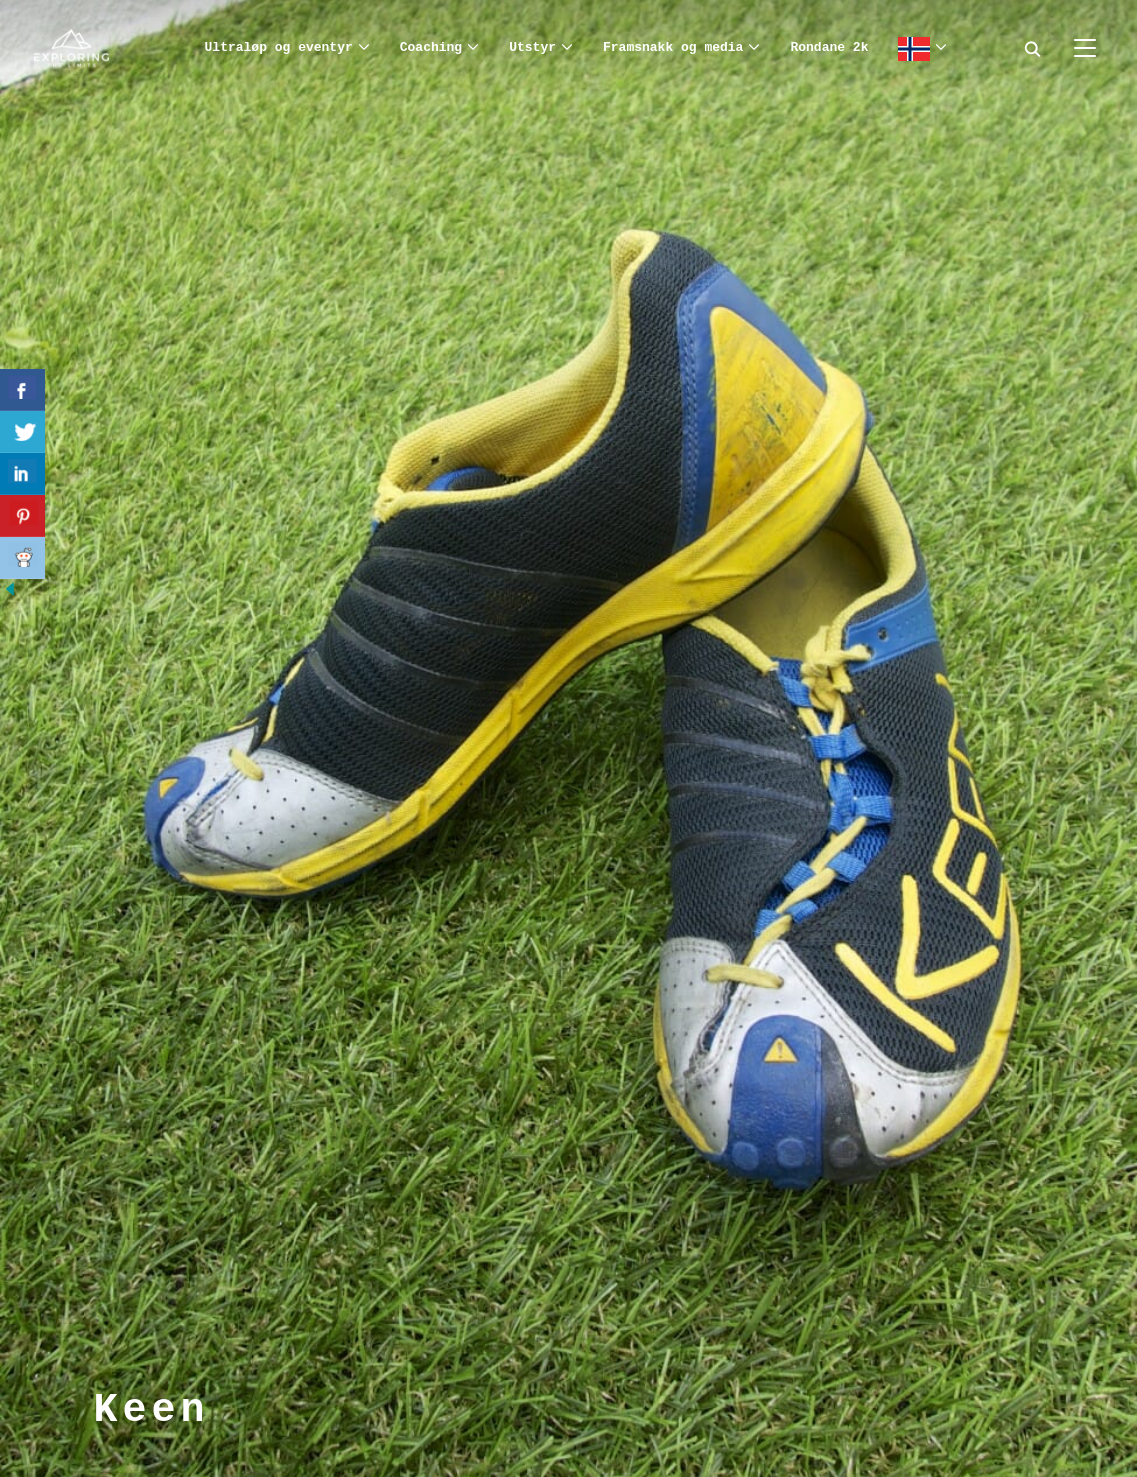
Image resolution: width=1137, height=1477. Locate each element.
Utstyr (532, 47)
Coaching (431, 47)
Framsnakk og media (673, 47)
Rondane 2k (829, 47)
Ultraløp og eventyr (279, 47)
